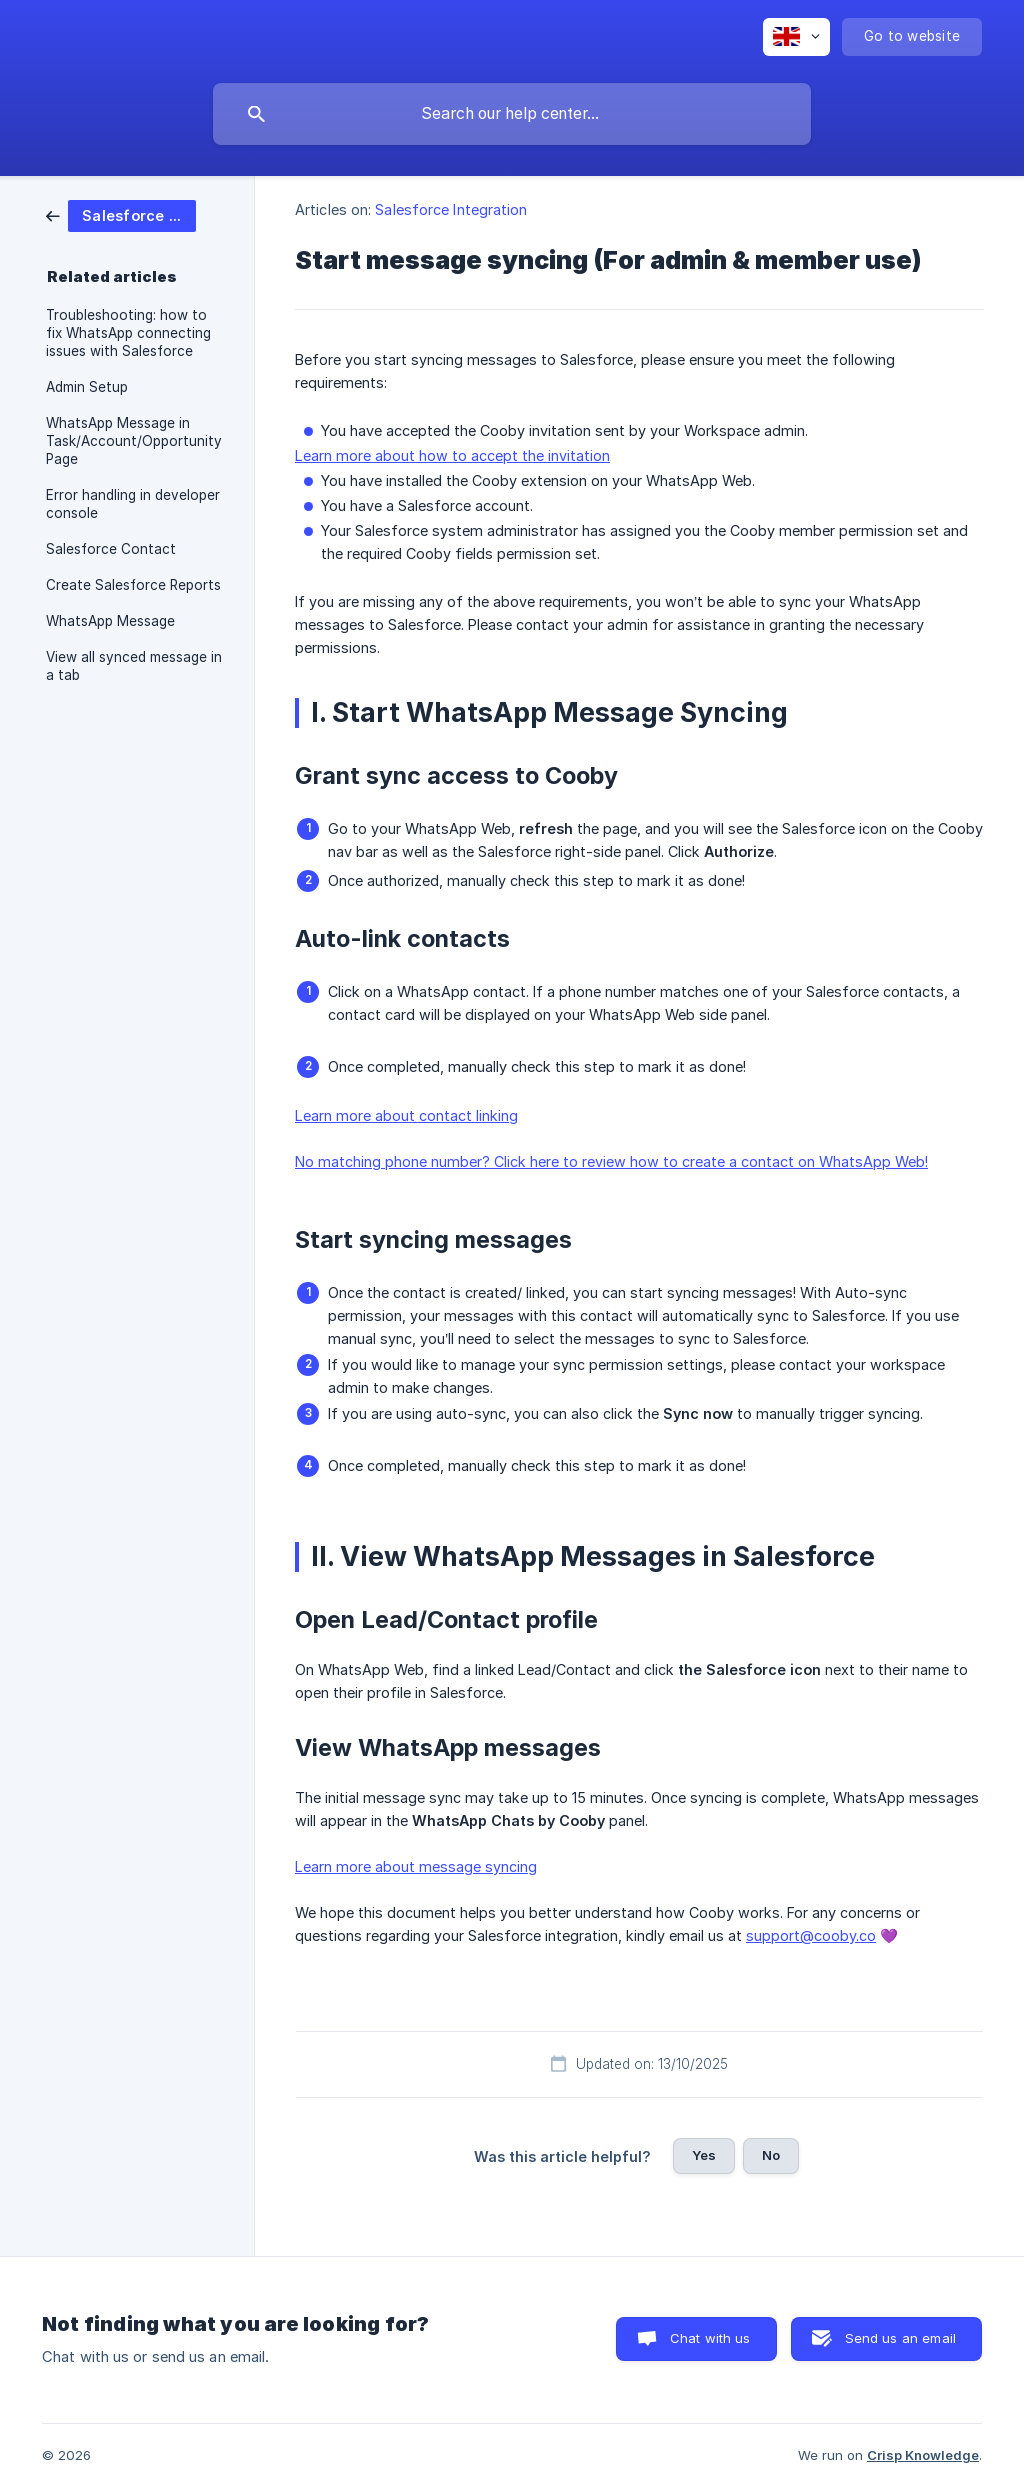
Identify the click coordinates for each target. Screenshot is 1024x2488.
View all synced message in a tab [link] (134, 666)
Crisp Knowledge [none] (923, 2455)
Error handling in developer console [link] (133, 504)
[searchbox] (512, 114)
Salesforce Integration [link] (451, 209)
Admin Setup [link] (87, 387)
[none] (796, 37)
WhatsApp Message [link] (110, 621)
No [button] (771, 2155)
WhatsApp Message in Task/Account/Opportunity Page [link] (134, 441)
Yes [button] (704, 2155)
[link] (121, 214)
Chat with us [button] (710, 2338)
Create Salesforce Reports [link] (133, 585)
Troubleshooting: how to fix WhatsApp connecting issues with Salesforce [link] (128, 333)
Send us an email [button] (900, 2338)
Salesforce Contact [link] (111, 549)
